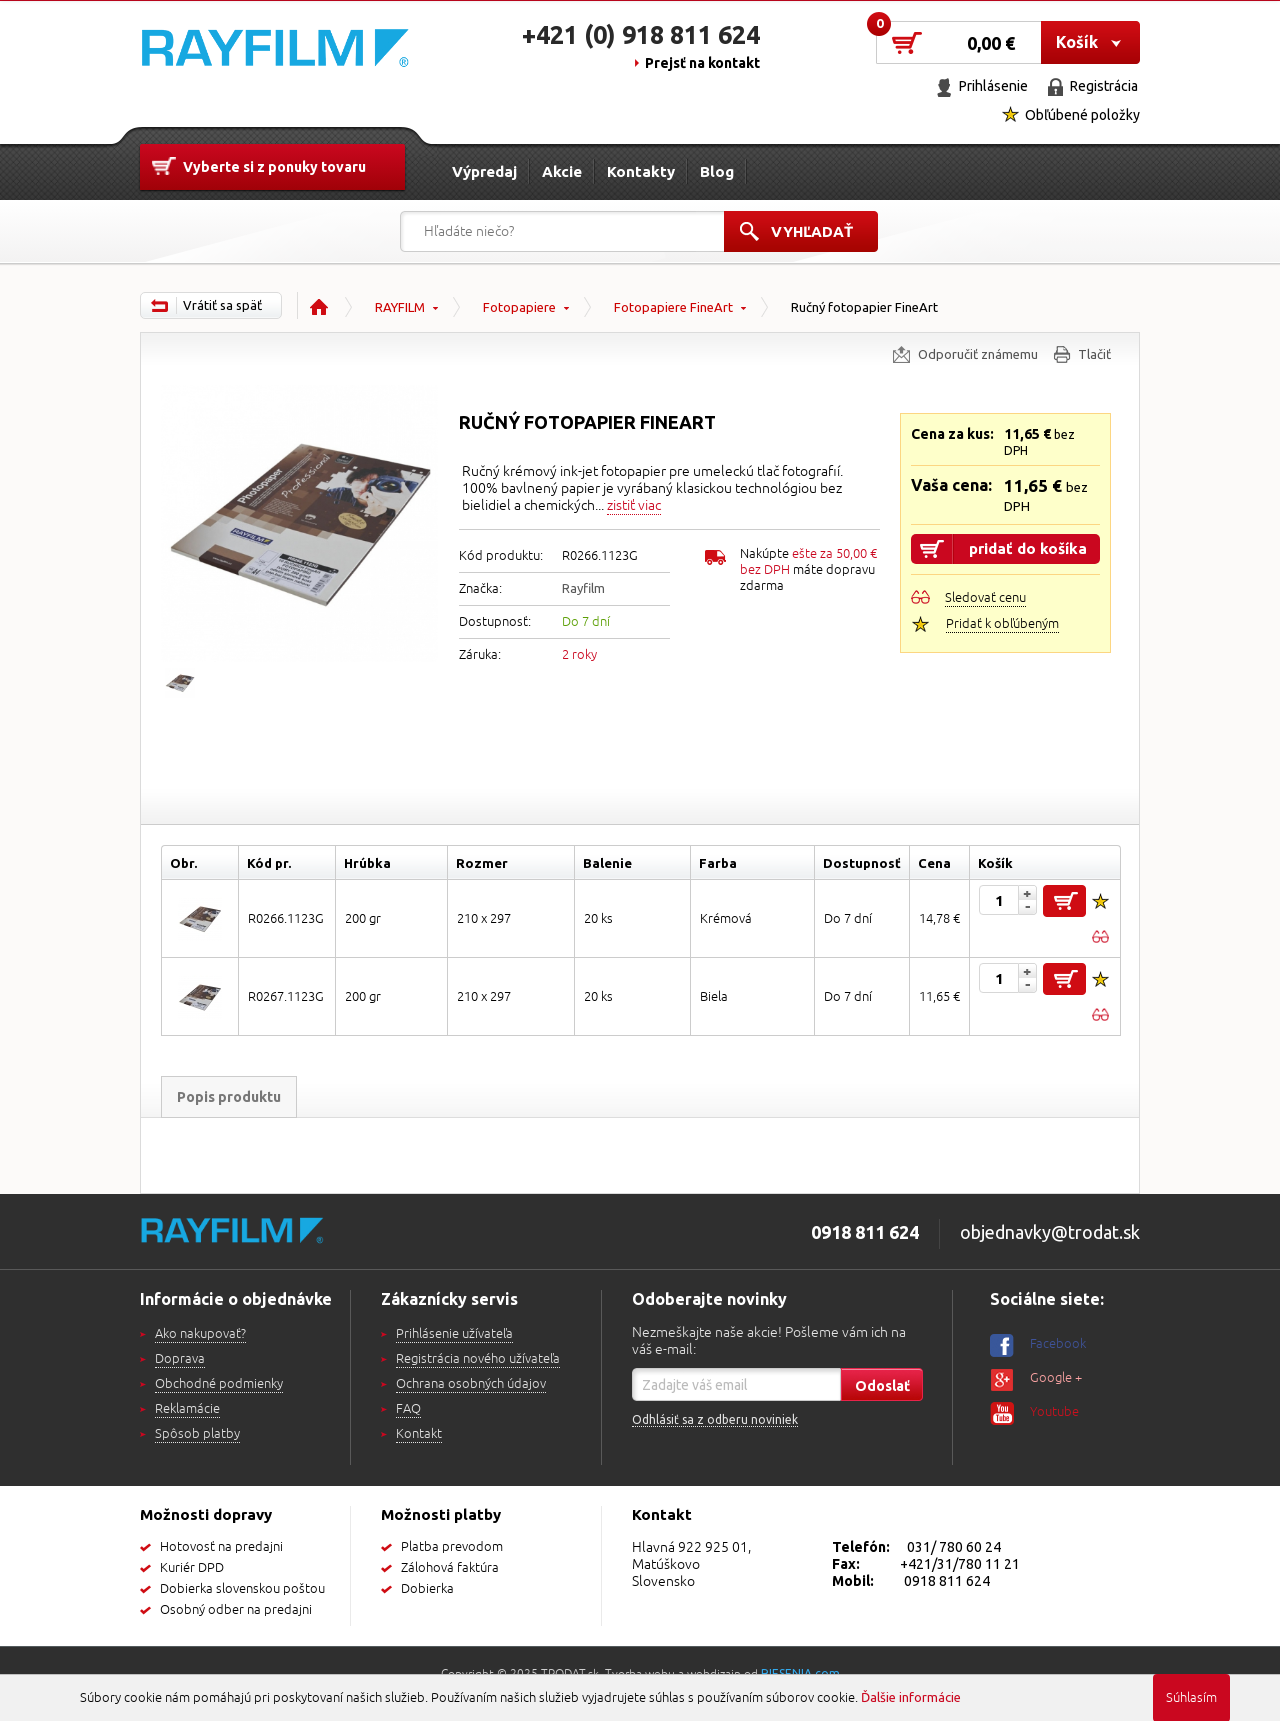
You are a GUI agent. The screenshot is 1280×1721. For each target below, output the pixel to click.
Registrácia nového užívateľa (478, 1359)
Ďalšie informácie (911, 1697)
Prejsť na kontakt (702, 63)
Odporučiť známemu (978, 354)
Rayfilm (583, 588)
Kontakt (419, 1434)
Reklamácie (187, 1409)
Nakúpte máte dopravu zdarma (808, 570)
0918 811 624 (947, 1581)
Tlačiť (1094, 354)
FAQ (408, 1409)
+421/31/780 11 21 (960, 1564)
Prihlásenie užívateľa (454, 1334)
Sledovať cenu (985, 598)
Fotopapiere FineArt (673, 307)
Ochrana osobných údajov (471, 1384)
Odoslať (882, 1386)
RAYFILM (400, 307)
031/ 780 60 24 (954, 1547)
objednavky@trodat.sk (1050, 1232)
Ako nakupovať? (200, 1334)
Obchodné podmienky (219, 1384)
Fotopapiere (519, 307)
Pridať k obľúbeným (1002, 624)
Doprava (180, 1359)
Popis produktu (229, 1097)
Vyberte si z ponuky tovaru (274, 167)
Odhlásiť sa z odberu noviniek (715, 1419)
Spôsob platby (197, 1434)
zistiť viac (634, 505)
